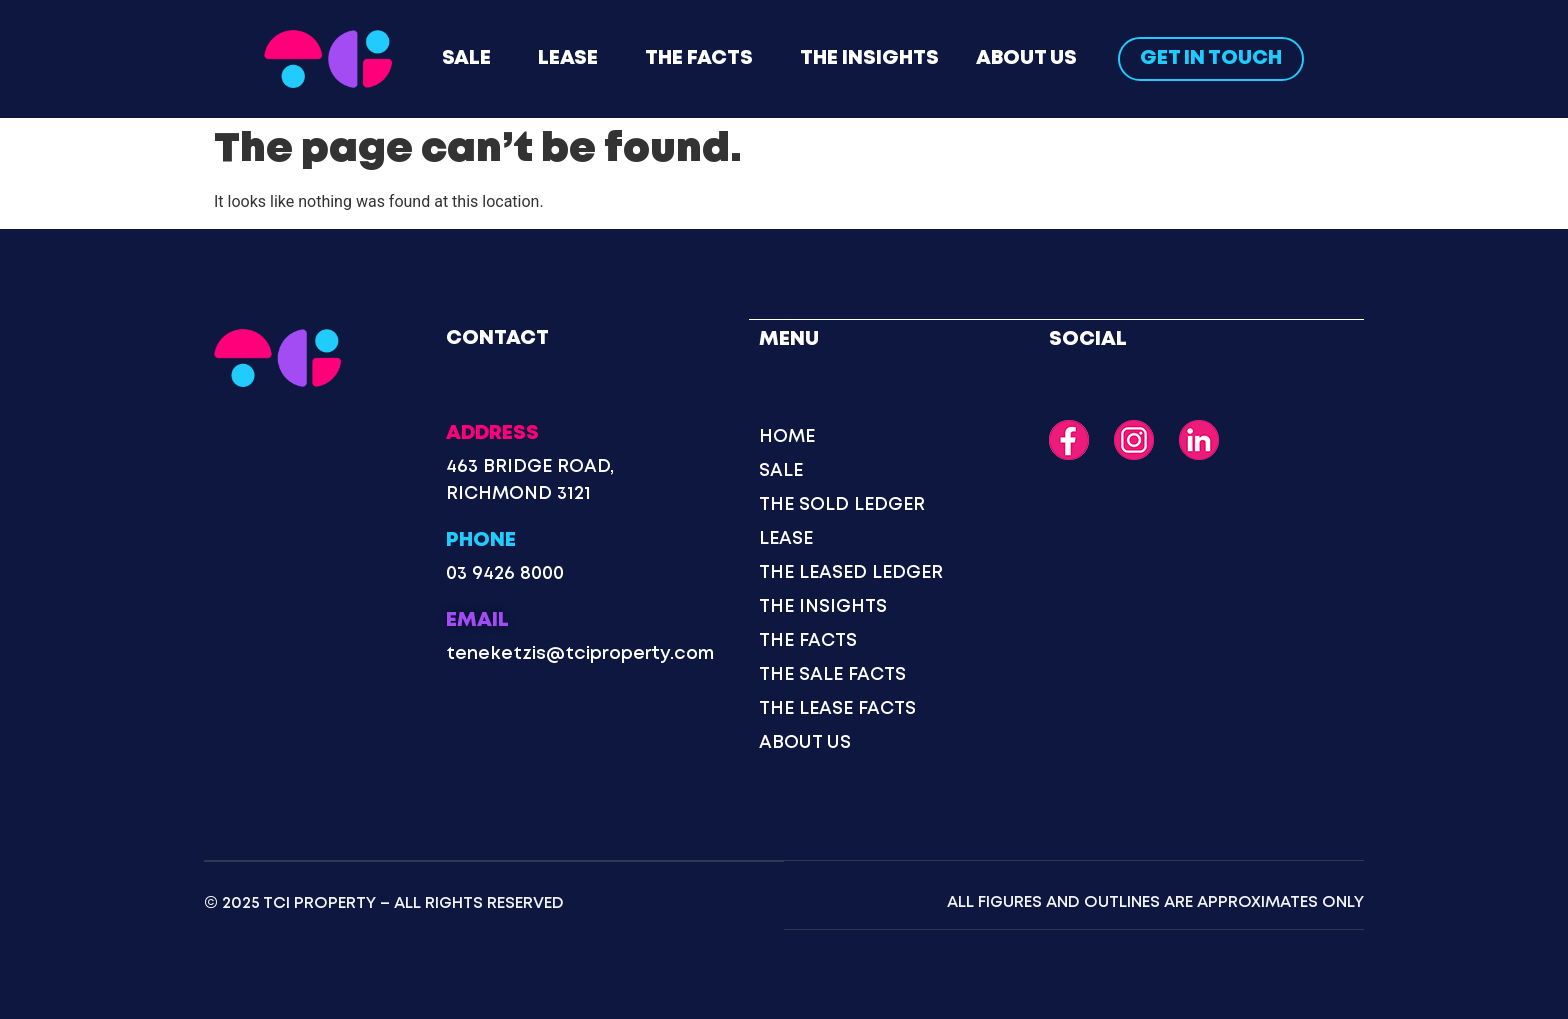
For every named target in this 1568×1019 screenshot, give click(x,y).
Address (492, 433)
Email (477, 620)
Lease (568, 58)
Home (787, 436)
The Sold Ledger (842, 504)
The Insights (869, 58)
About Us (1026, 58)
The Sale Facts (832, 674)
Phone (481, 540)
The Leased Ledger (851, 572)
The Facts (699, 58)
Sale (466, 58)
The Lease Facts (837, 708)
